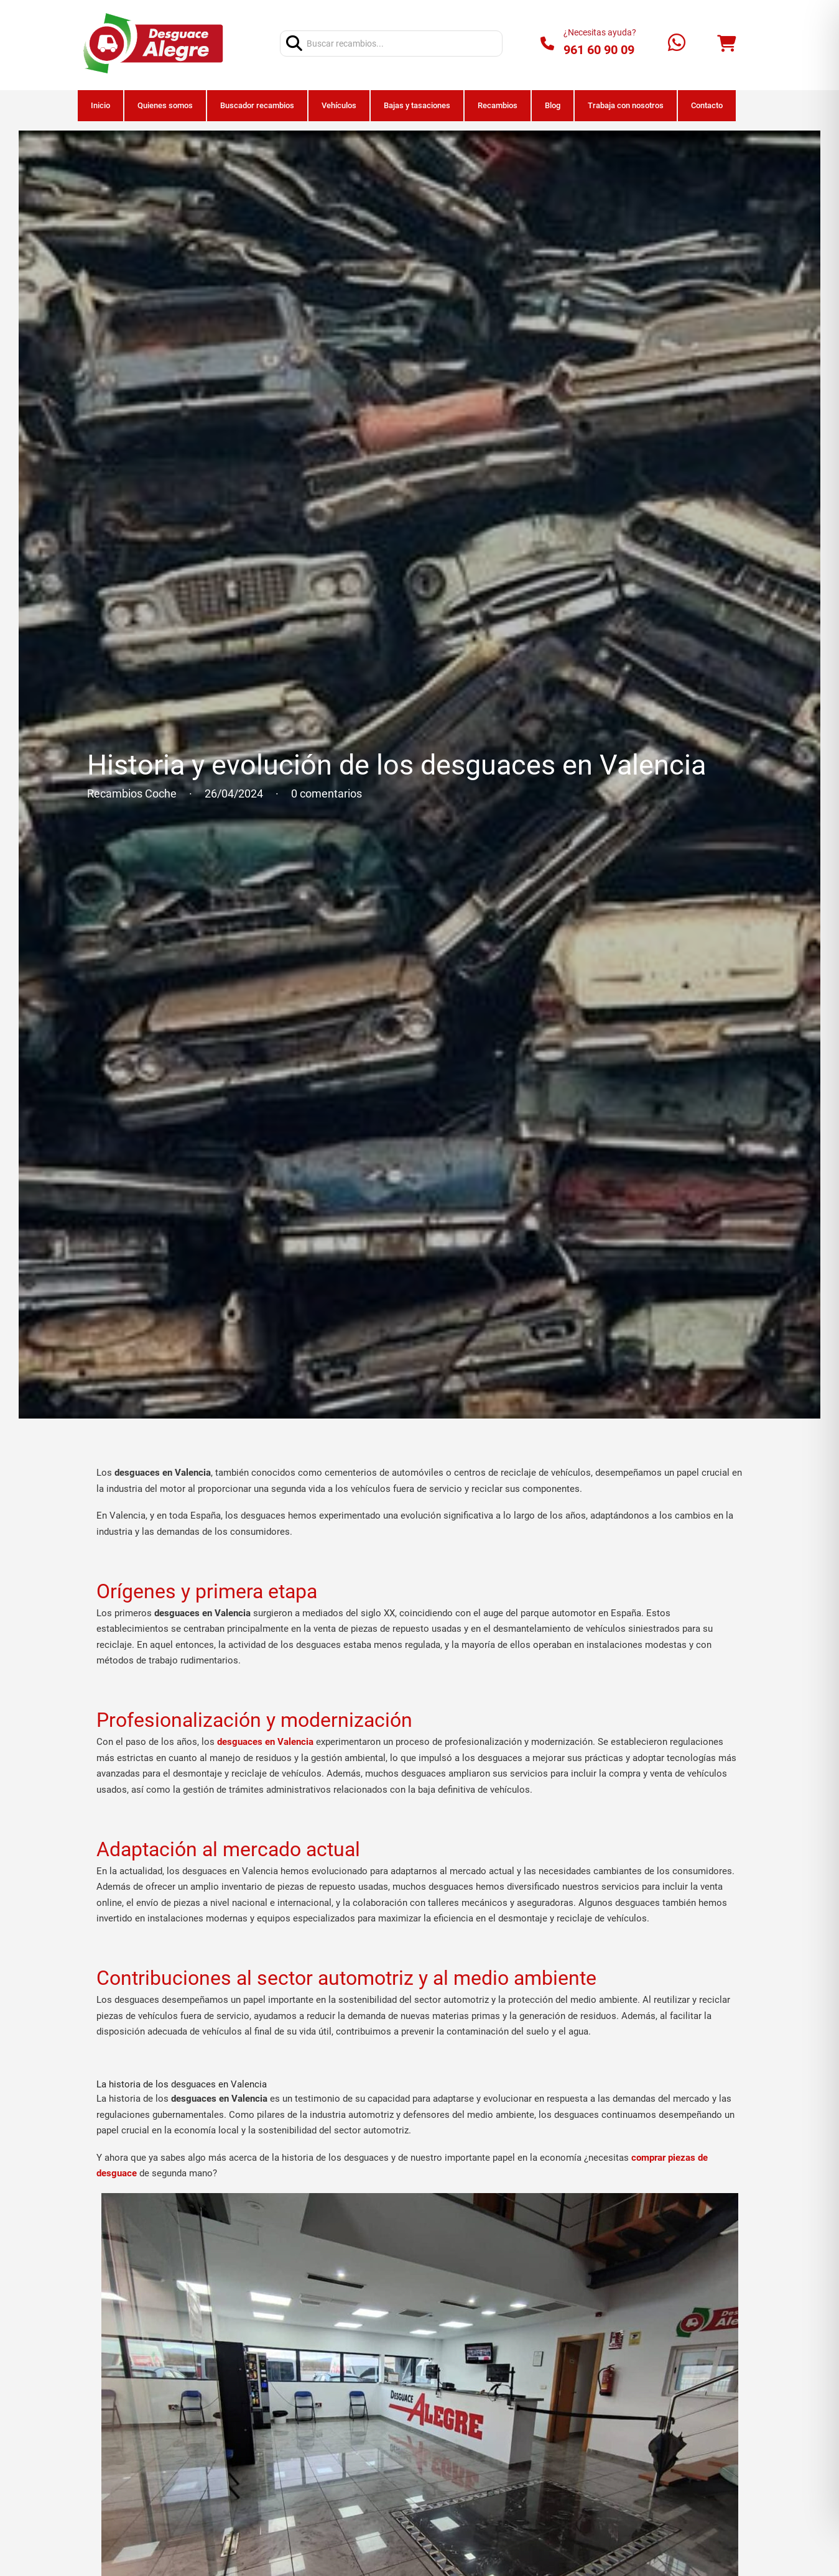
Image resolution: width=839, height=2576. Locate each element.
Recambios (497, 105)
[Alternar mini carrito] (726, 43)
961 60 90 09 (598, 49)
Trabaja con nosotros (626, 105)
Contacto (707, 105)
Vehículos (339, 105)
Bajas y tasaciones (417, 105)
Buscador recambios (257, 105)
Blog (552, 105)
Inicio (100, 105)
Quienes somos (165, 105)
